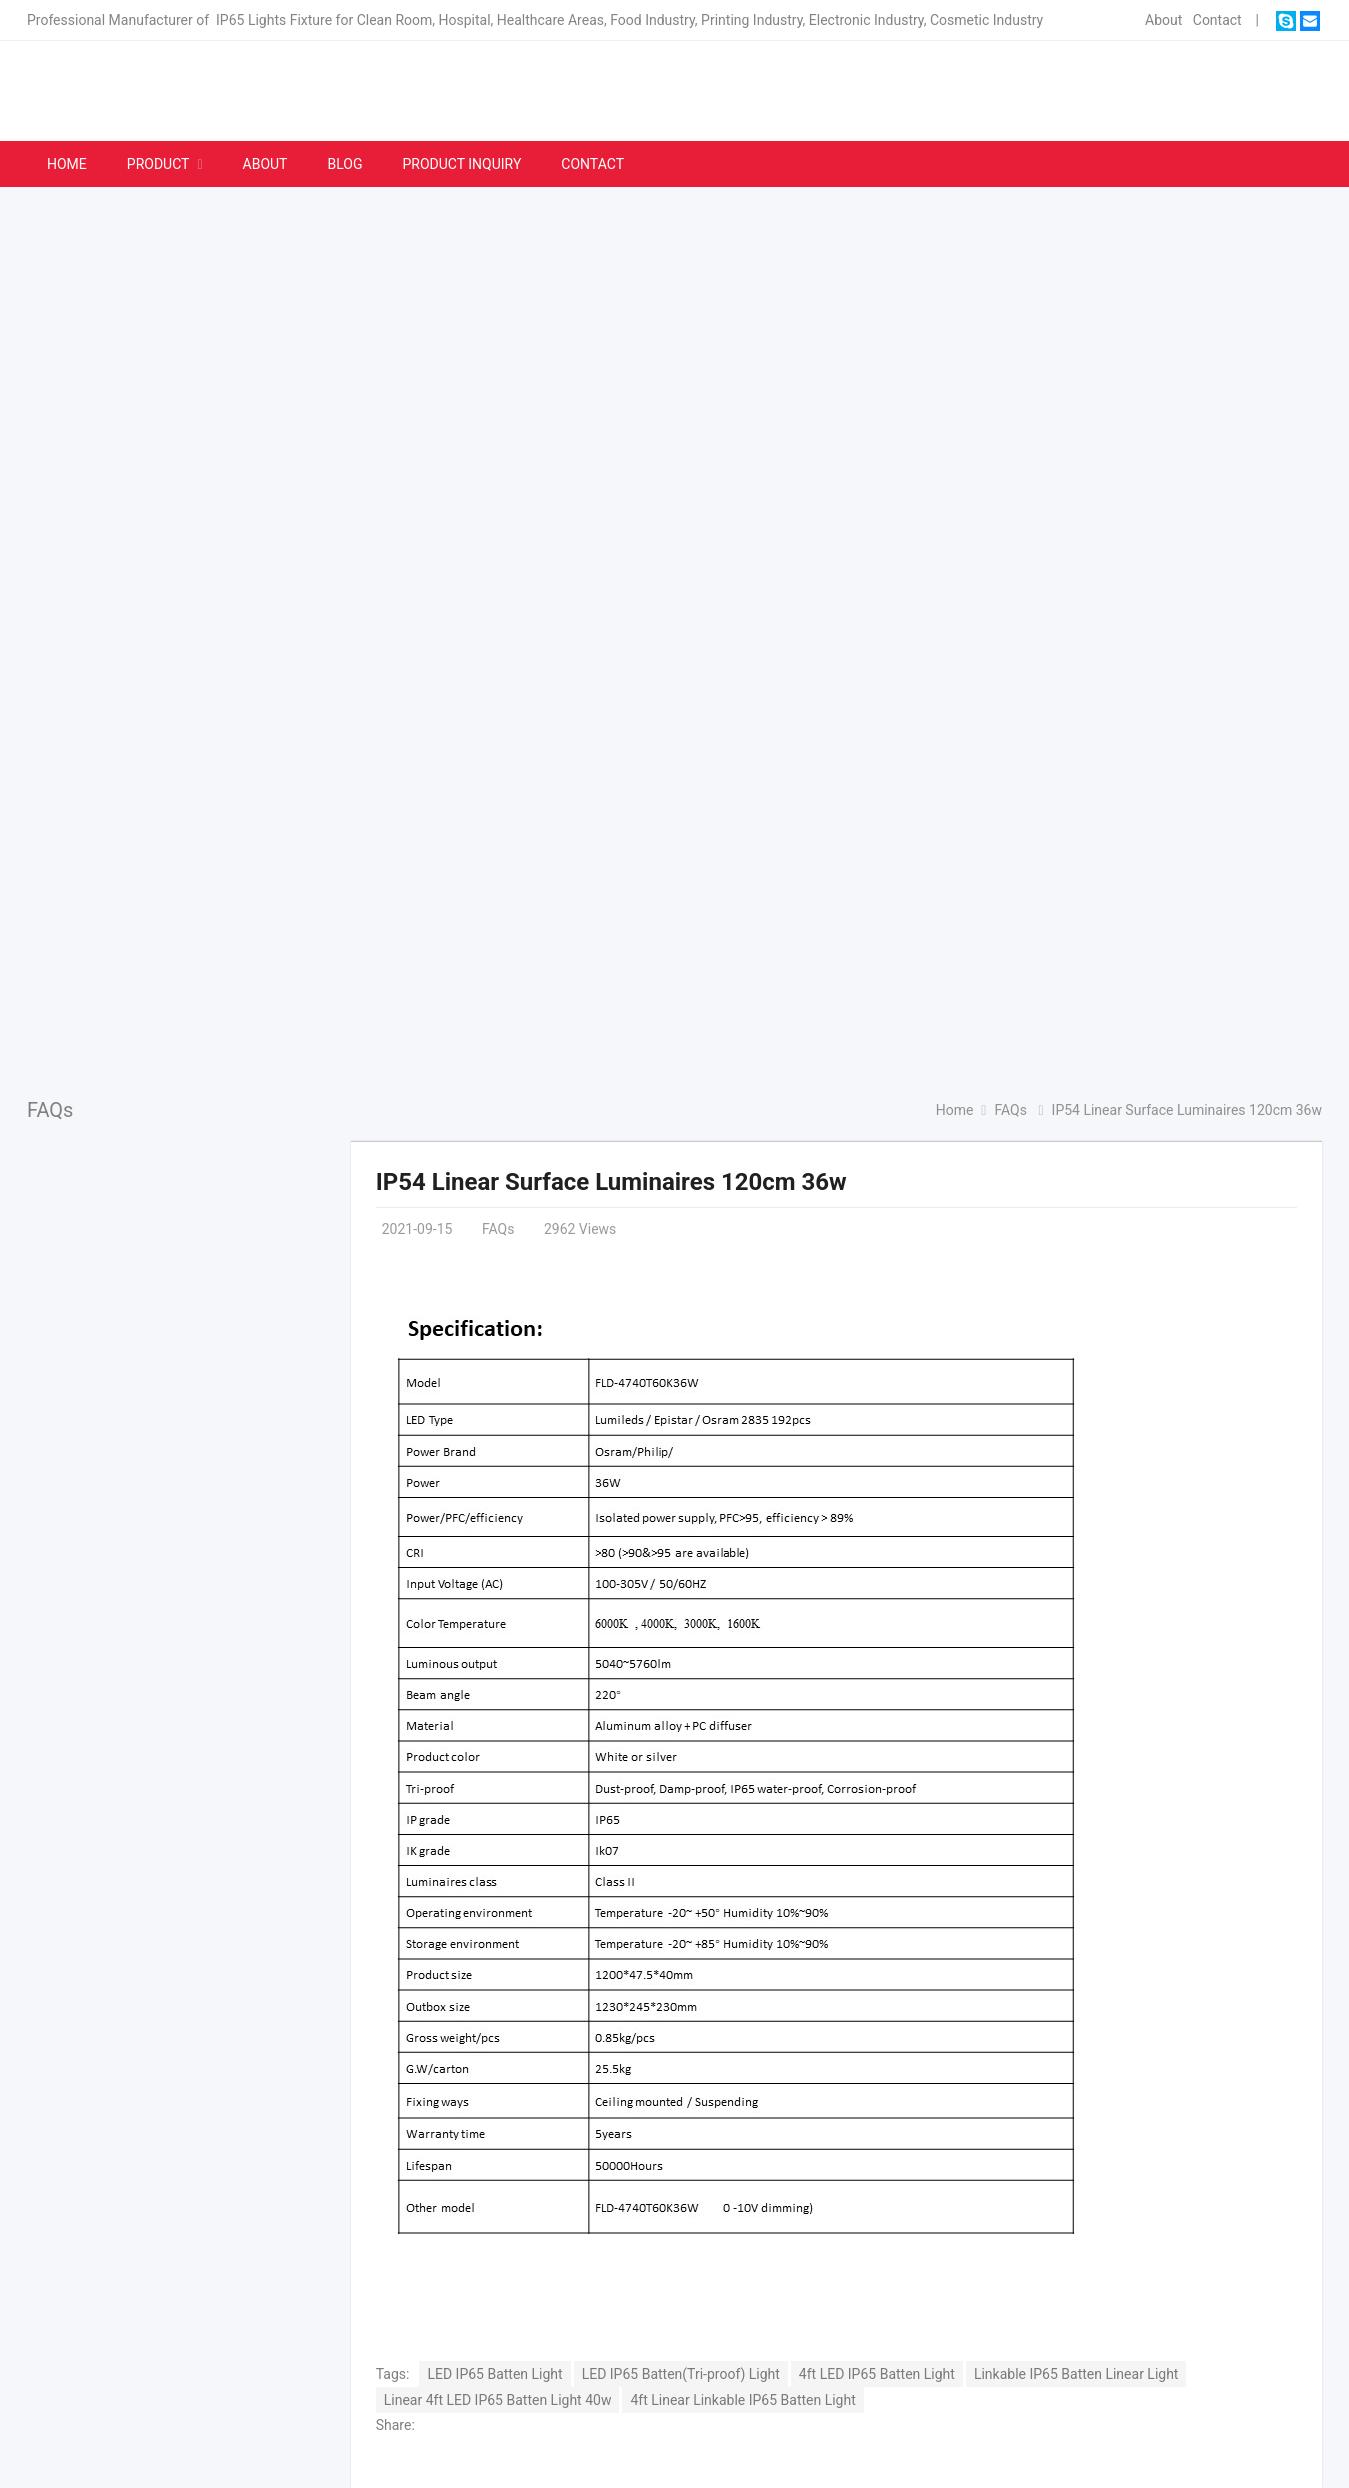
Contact (1217, 20)
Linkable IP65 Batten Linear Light (1076, 2374)
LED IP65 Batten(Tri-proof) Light (681, 2374)
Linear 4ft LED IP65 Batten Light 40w (498, 2400)
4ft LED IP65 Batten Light (877, 2374)
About (1163, 20)
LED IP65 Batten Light (494, 2374)
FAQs (50, 1110)
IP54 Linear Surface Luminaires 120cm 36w (611, 1182)
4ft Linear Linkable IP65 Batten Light (742, 2400)
